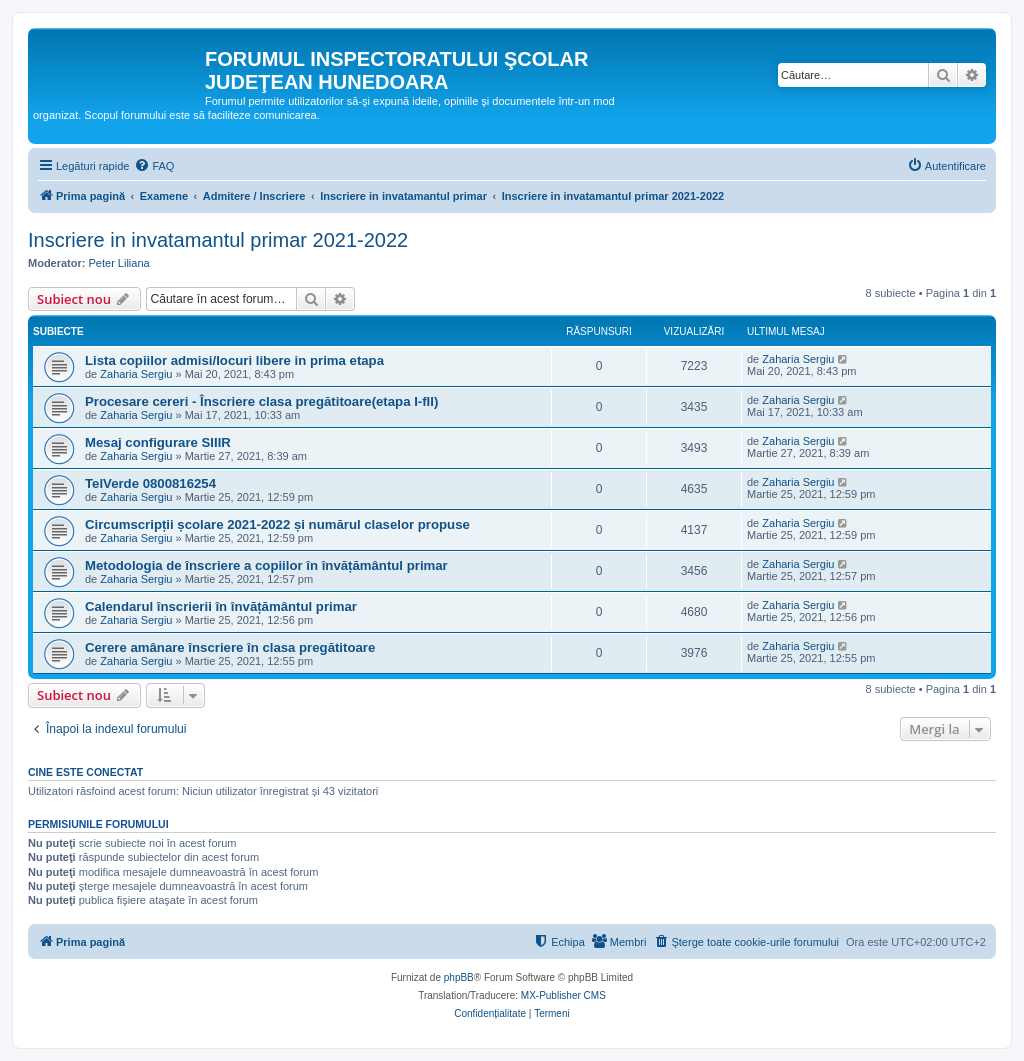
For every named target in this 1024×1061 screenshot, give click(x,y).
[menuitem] (154, 166)
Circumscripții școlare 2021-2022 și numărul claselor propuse (277, 524)
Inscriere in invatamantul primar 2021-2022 (218, 240)
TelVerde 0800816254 (150, 483)
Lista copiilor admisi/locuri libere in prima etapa (234, 360)
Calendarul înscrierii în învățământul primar (221, 606)
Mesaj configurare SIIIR (158, 442)
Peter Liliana (119, 263)
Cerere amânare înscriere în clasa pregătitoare (230, 647)
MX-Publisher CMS (563, 995)
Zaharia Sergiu (136, 374)
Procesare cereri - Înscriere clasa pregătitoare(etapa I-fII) (261, 401)
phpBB (459, 977)
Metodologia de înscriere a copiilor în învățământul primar (266, 565)
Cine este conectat (85, 772)
